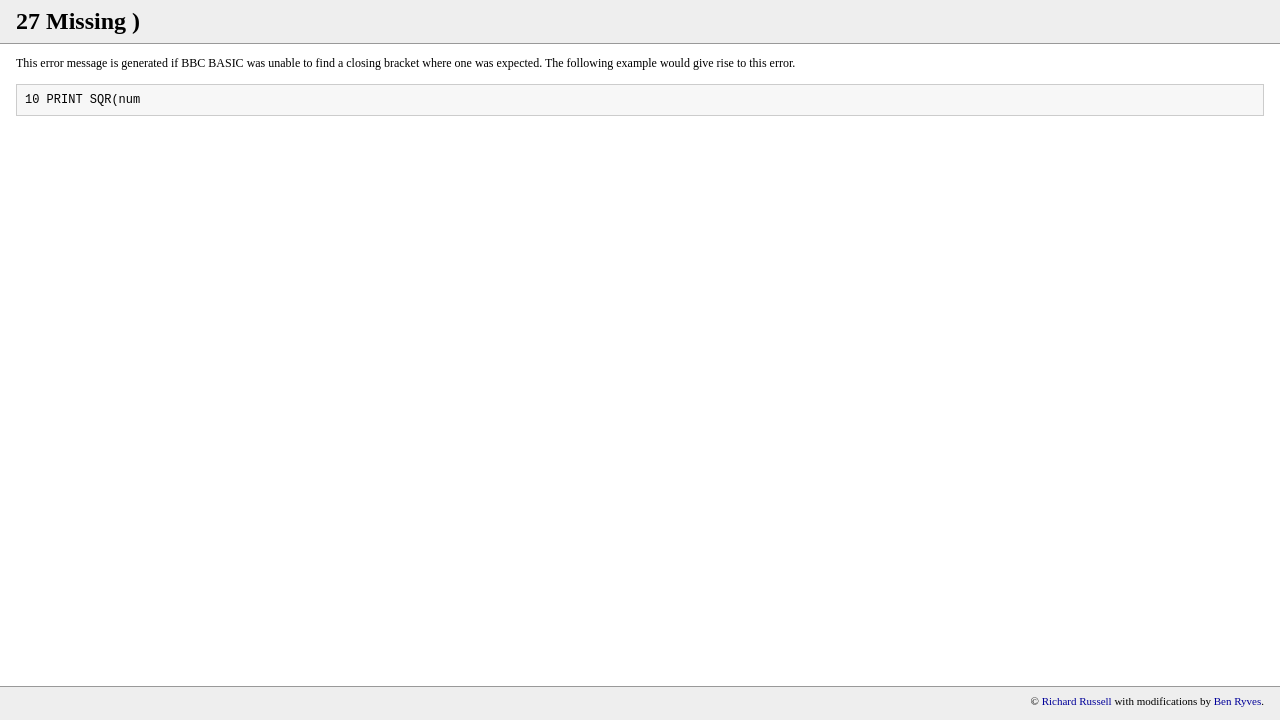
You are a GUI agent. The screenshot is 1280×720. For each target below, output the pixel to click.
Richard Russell (1077, 701)
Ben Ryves (1238, 701)
